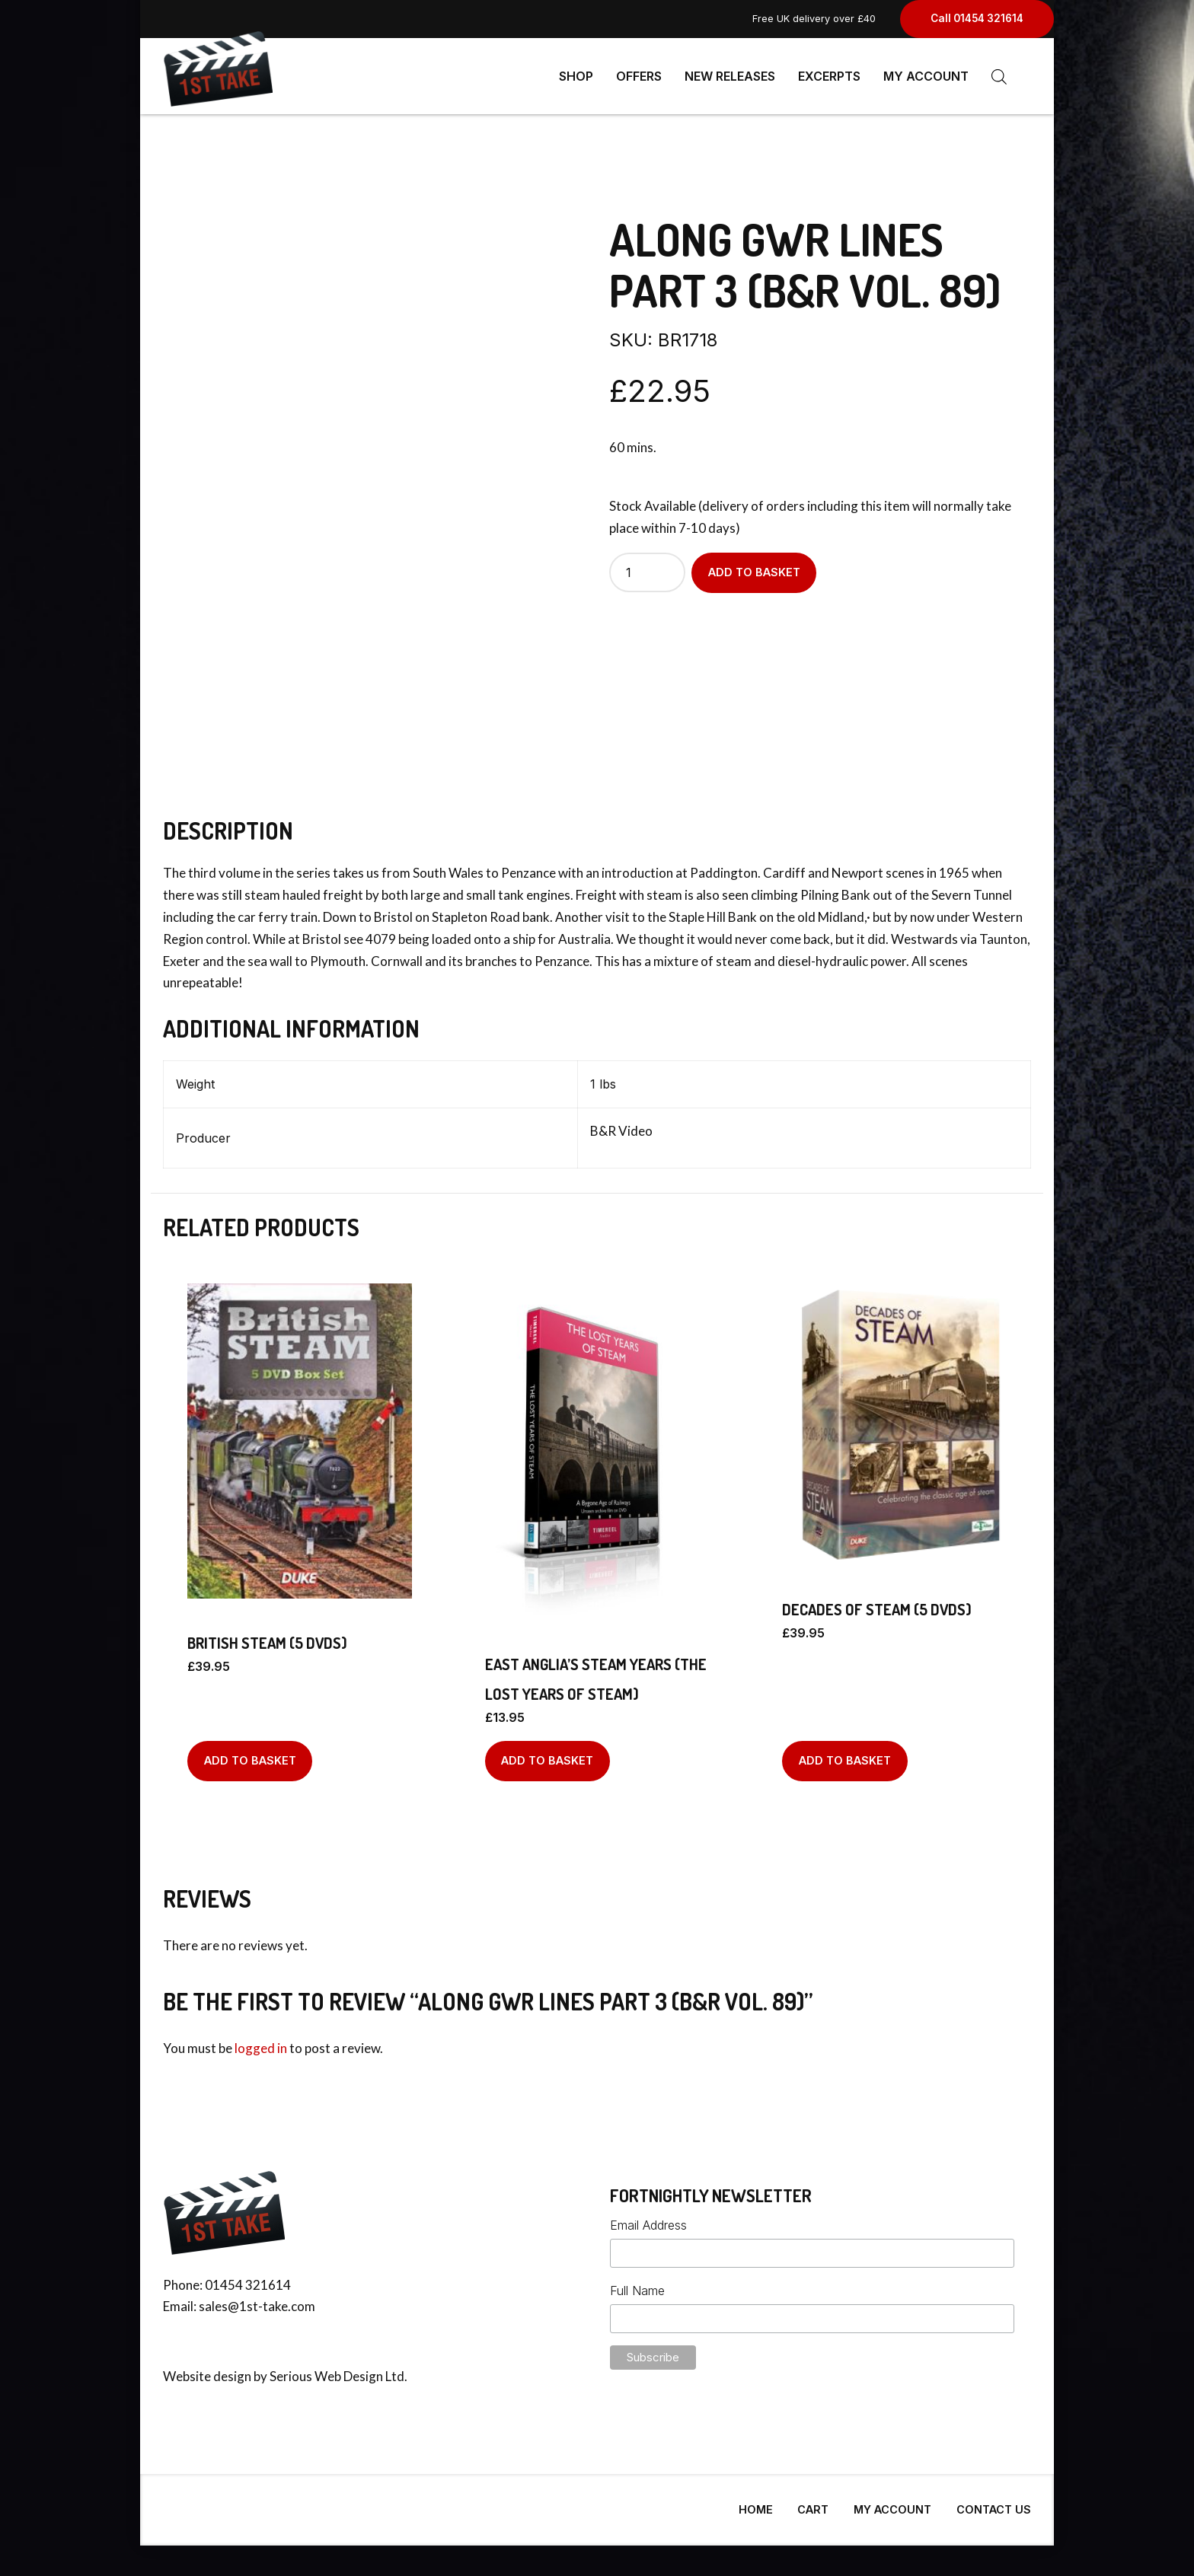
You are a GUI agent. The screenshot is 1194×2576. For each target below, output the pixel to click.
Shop (576, 76)
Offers (639, 76)
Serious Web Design (326, 2370)
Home (756, 2503)
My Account (926, 76)
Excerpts (829, 76)
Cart (812, 2503)
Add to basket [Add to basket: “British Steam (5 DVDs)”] (250, 1754)
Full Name (637, 2284)
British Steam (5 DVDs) (267, 1637)
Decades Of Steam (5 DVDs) (877, 1603)
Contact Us (993, 2503)
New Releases (730, 76)
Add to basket (754, 566)
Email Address (648, 2219)
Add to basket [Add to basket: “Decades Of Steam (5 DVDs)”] (845, 1754)
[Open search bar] (999, 76)
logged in (261, 2042)
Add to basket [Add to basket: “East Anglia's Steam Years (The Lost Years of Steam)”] (547, 1754)
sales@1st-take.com (257, 2300)
